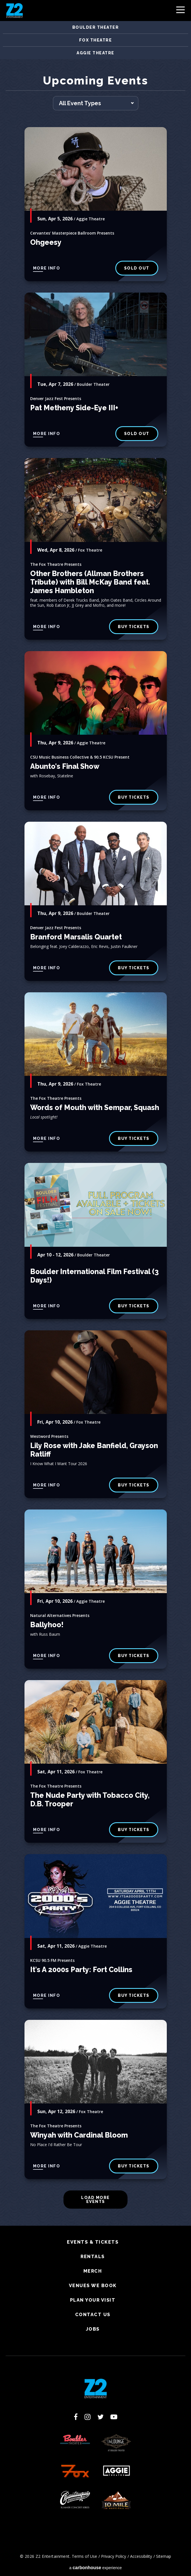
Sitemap (163, 2556)
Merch (92, 2271)
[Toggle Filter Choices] (95, 103)
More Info (46, 268)
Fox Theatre (95, 40)
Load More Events (95, 2199)
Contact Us (92, 2314)
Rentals (93, 2256)
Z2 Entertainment (14, 10)
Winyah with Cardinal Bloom (79, 2135)
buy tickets (133, 626)
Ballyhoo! (46, 1624)
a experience (95, 2567)
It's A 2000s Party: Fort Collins (81, 1969)
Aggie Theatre (95, 53)
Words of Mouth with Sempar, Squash (94, 1107)
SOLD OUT (136, 268)
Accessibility (141, 2556)
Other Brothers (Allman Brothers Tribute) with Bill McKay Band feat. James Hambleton (90, 582)
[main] (95, 1150)
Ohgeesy (45, 242)
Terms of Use (84, 2556)
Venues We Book (93, 2285)
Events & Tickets (92, 2242)
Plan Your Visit (93, 2300)
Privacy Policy (113, 2556)
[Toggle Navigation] (180, 11)
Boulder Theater (95, 27)
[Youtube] (113, 2416)
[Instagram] (88, 2416)
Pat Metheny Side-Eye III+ (74, 407)
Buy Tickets (133, 797)
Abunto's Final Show (64, 766)
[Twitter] (100, 2416)
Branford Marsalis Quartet (76, 937)
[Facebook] (76, 2416)
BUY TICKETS (133, 968)
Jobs (93, 2329)
